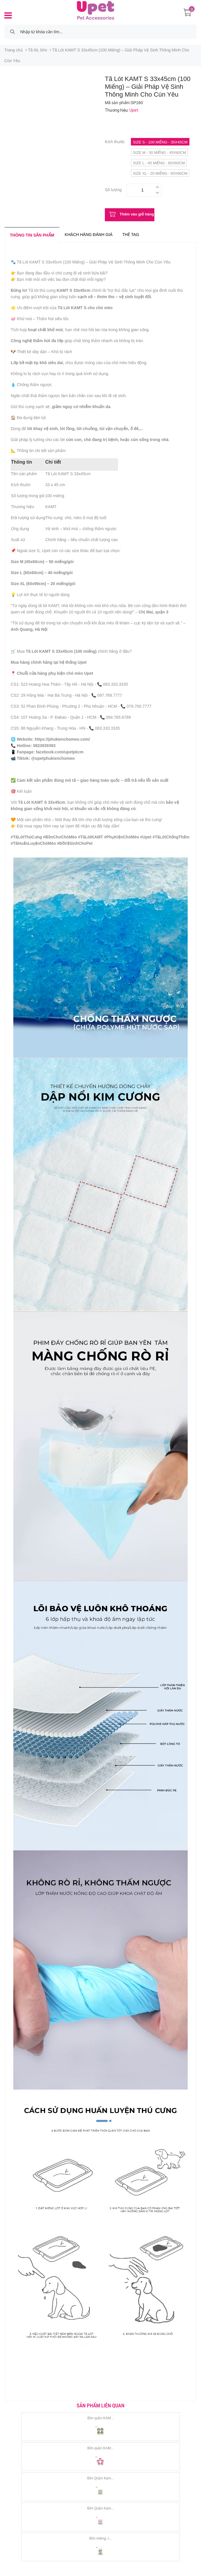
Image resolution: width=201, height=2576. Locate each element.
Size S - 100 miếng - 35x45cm (160, 142)
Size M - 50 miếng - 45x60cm (159, 152)
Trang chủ (13, 50)
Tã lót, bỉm (37, 50)
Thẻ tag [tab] (130, 234)
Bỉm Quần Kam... (100, 2478)
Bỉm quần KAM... (100, 2418)
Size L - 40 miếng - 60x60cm (159, 163)
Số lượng (113, 189)
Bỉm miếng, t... (100, 2538)
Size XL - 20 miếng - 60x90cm (160, 173)
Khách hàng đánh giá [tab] (88, 234)
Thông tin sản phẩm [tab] (32, 235)
